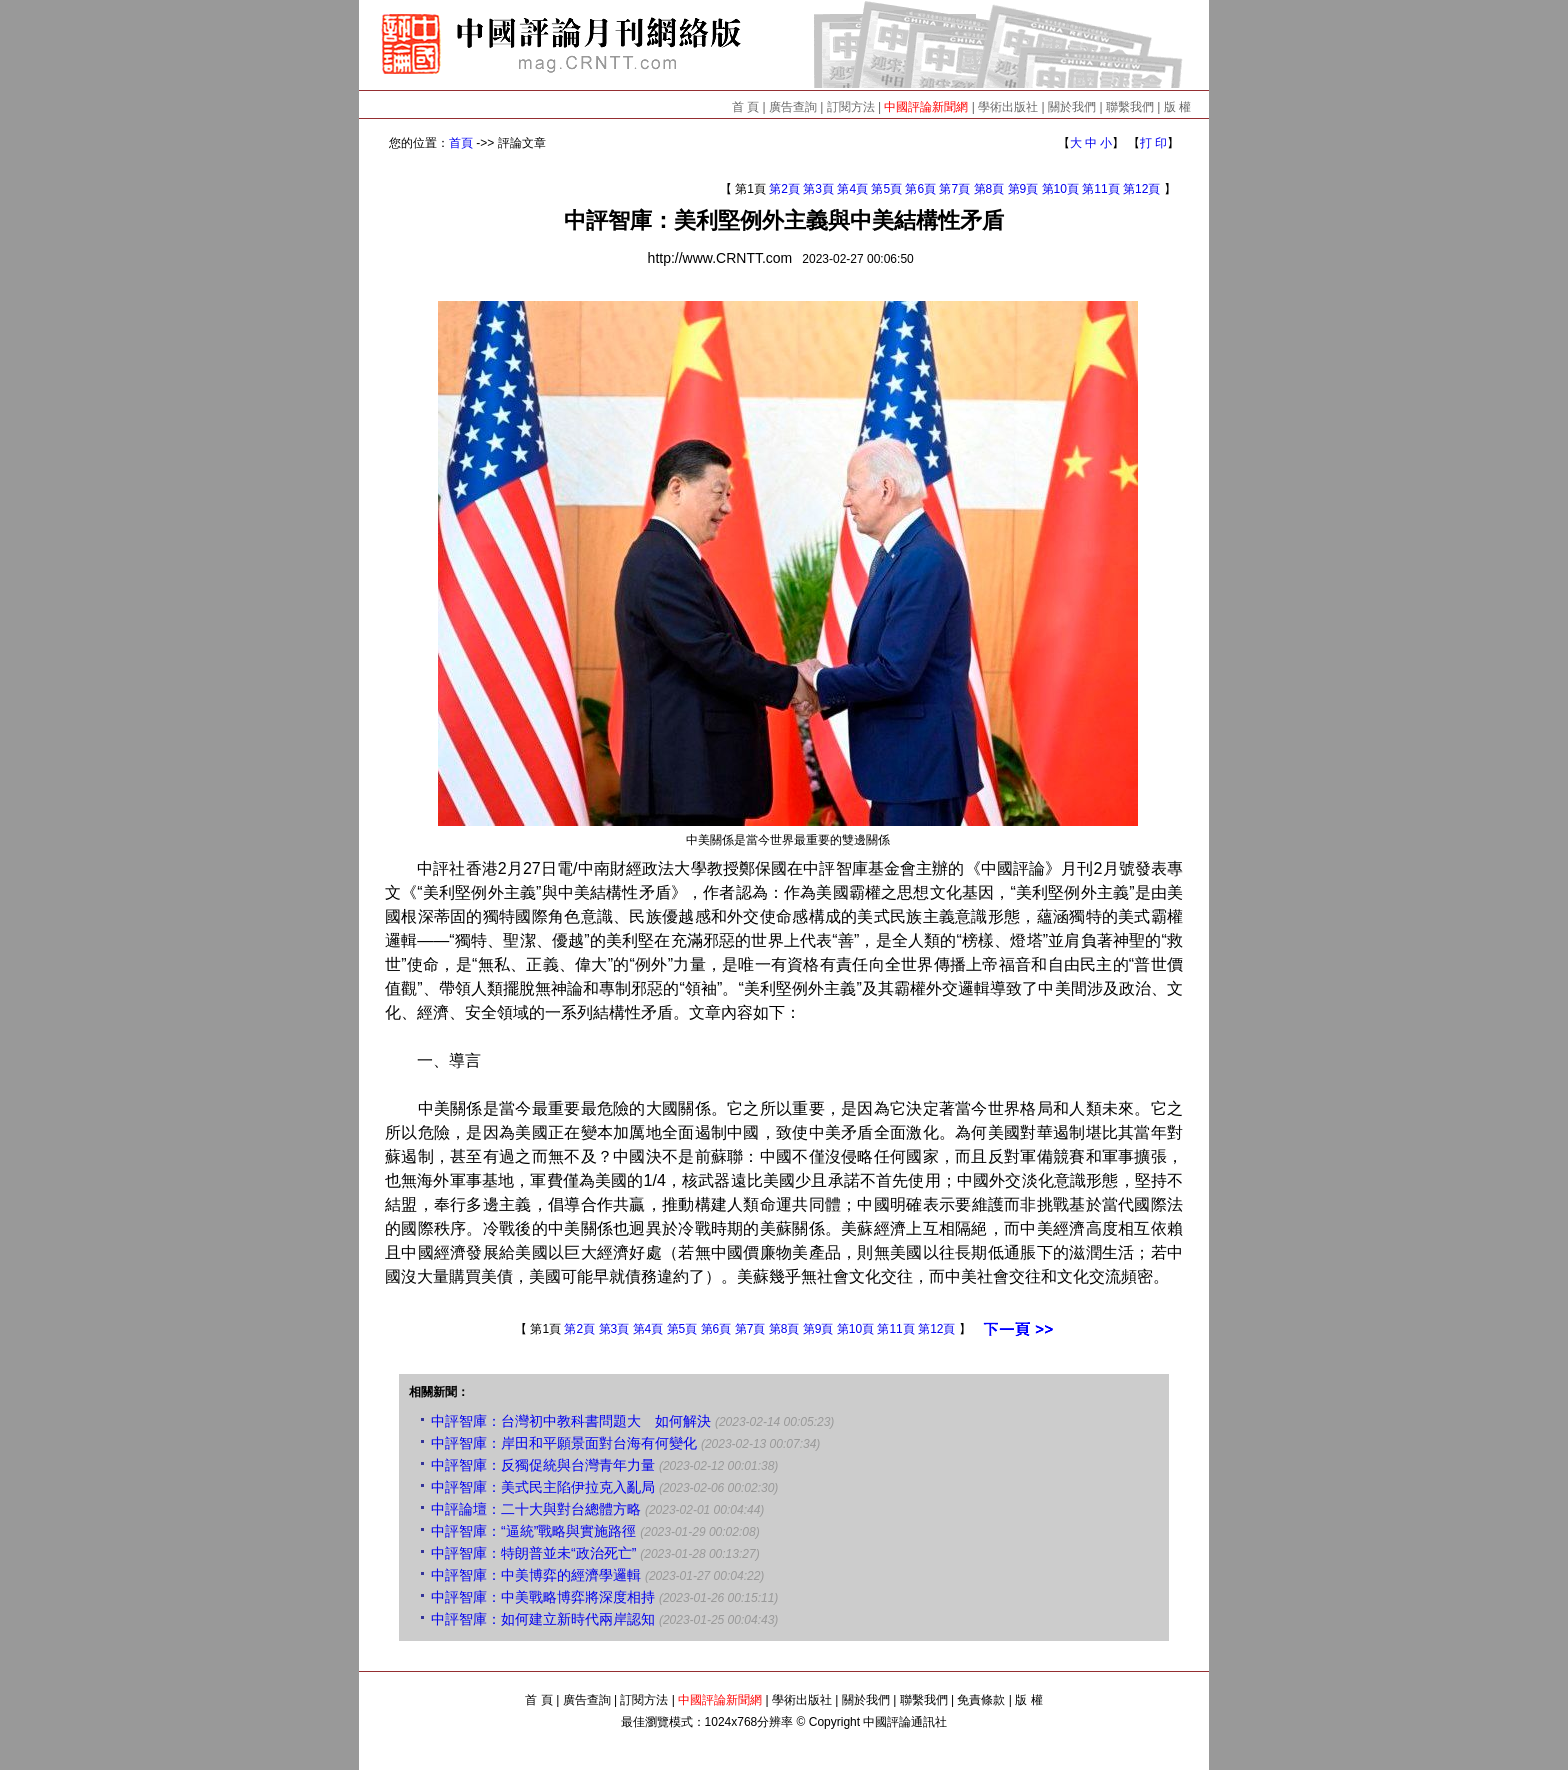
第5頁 (886, 189)
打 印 (1153, 143)
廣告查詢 (793, 107)
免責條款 (981, 1700)
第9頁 (1023, 189)
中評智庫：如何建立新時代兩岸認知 (543, 1619)
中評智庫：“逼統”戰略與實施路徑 (533, 1531)
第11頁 (1100, 189)
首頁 (461, 143)
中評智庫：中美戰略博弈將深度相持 (543, 1597)
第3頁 (818, 189)
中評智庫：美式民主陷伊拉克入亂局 (543, 1487)
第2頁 (784, 189)
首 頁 (745, 107)
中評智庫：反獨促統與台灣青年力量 (543, 1465)
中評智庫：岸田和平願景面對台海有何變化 (564, 1443)
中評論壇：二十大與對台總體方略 (536, 1509)
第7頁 (954, 189)
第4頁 (852, 189)
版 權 (1177, 107)
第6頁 (920, 189)
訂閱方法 (851, 107)
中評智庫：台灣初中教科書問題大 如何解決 (571, 1421)
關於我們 (1072, 107)
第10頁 (1060, 189)
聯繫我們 (1130, 107)
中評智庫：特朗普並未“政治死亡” (533, 1553)
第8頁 (989, 189)
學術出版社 (1008, 107)
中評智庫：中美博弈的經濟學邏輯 (536, 1575)
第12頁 (1141, 189)
